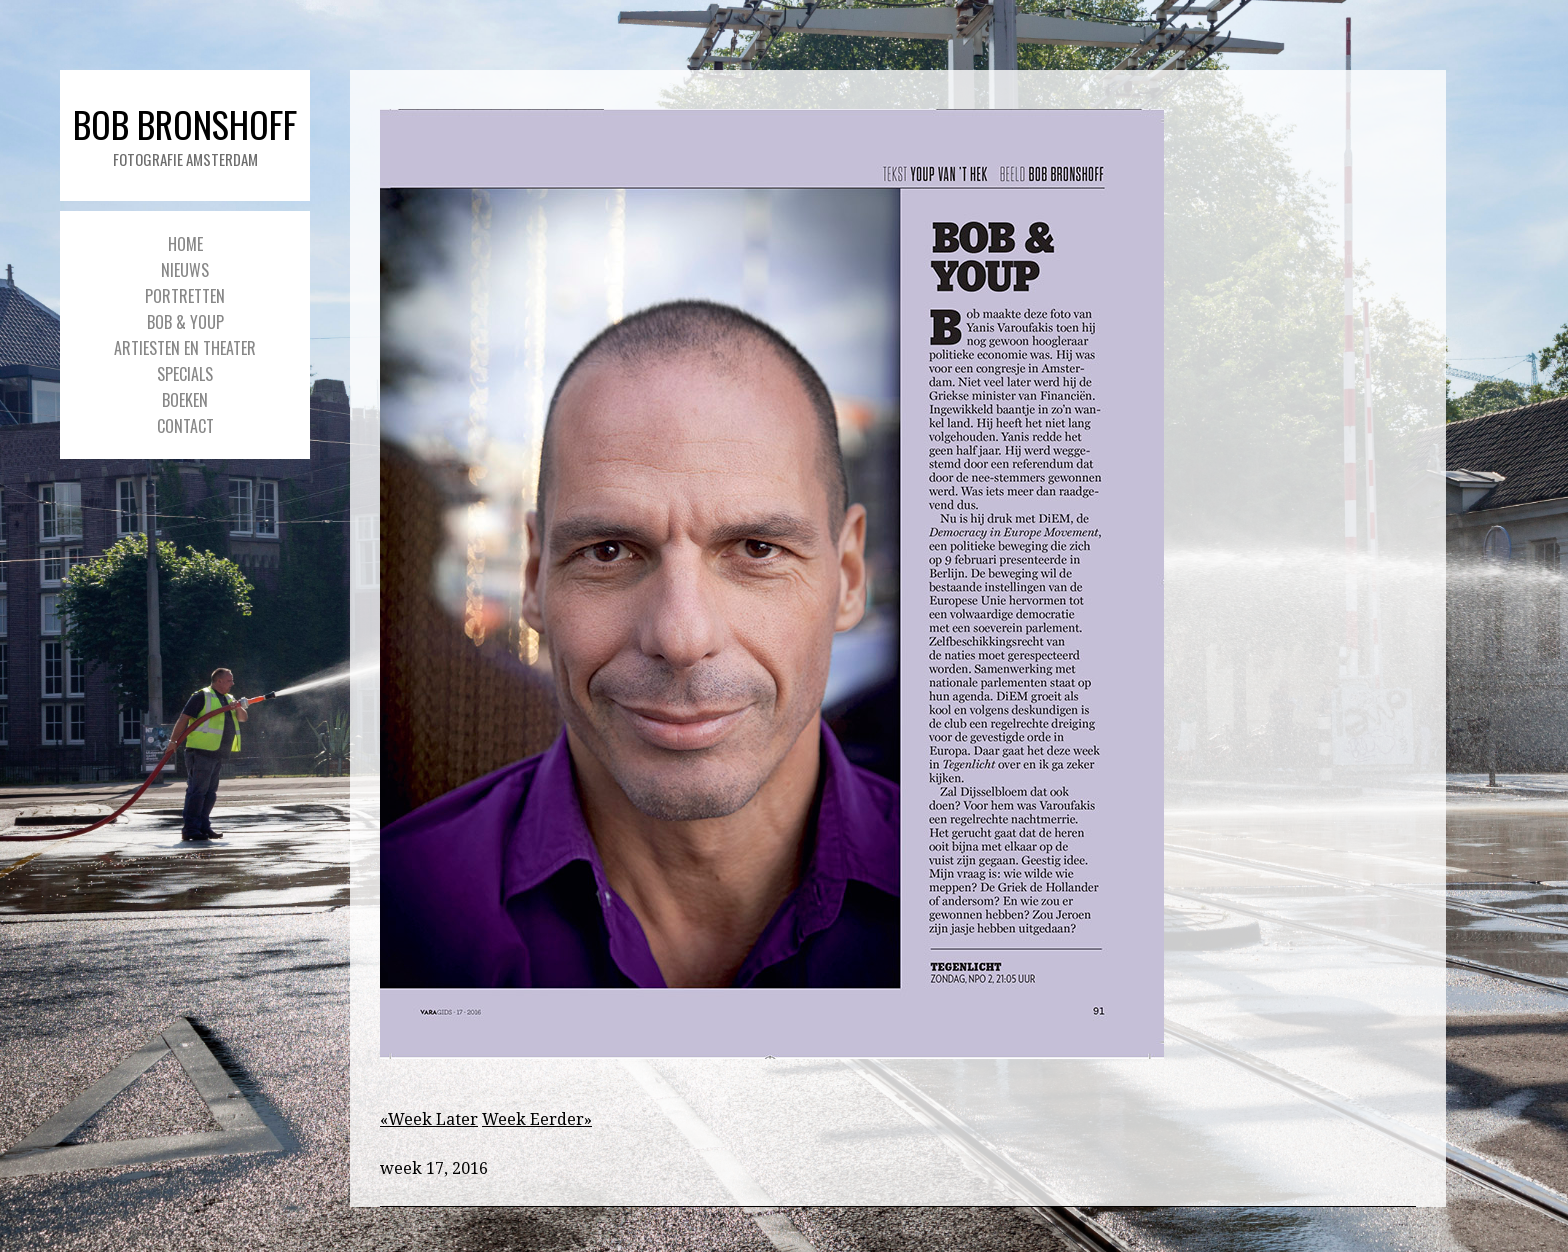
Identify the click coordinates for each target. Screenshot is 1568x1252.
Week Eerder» (537, 1119)
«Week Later (429, 1119)
